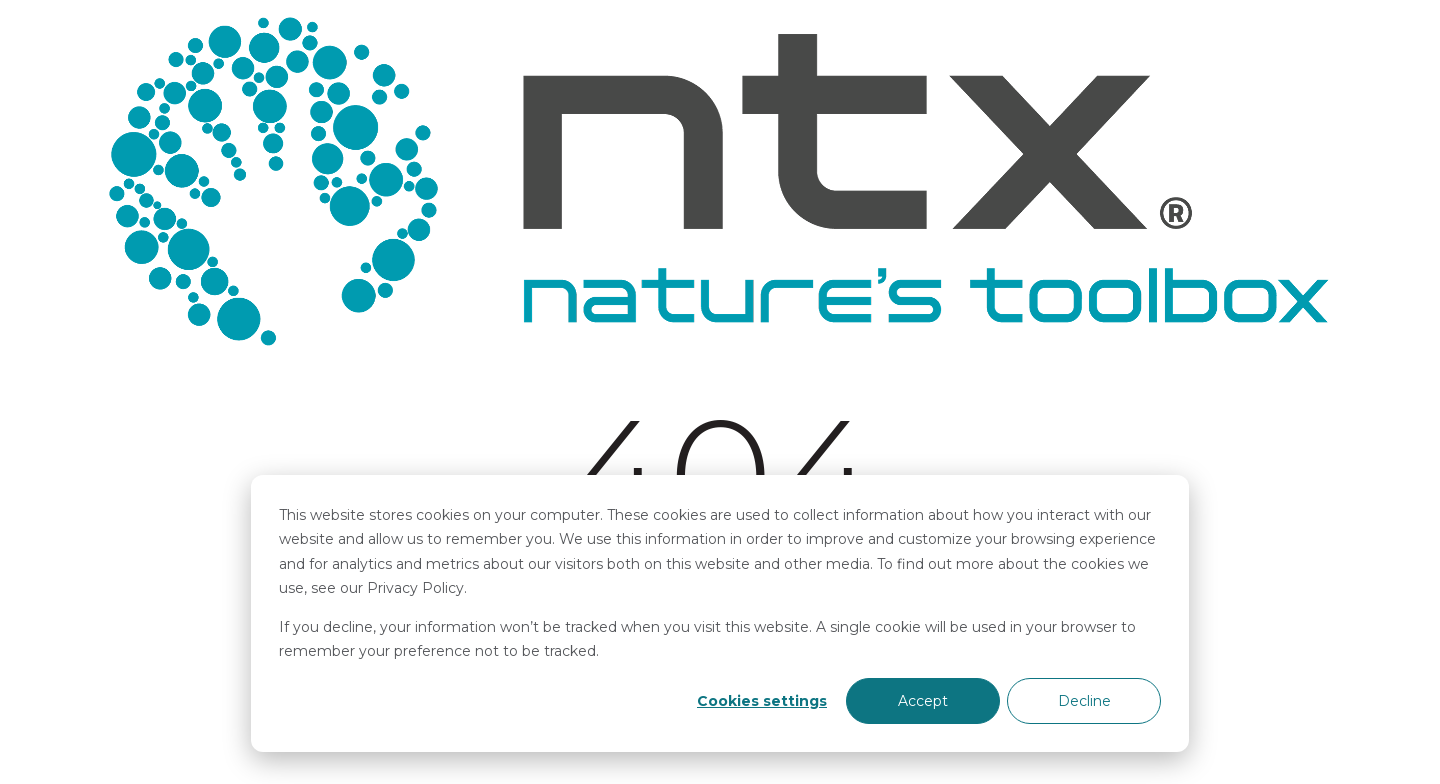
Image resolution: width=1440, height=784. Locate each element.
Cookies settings (762, 701)
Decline (1084, 701)
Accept (923, 701)
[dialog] (720, 613)
